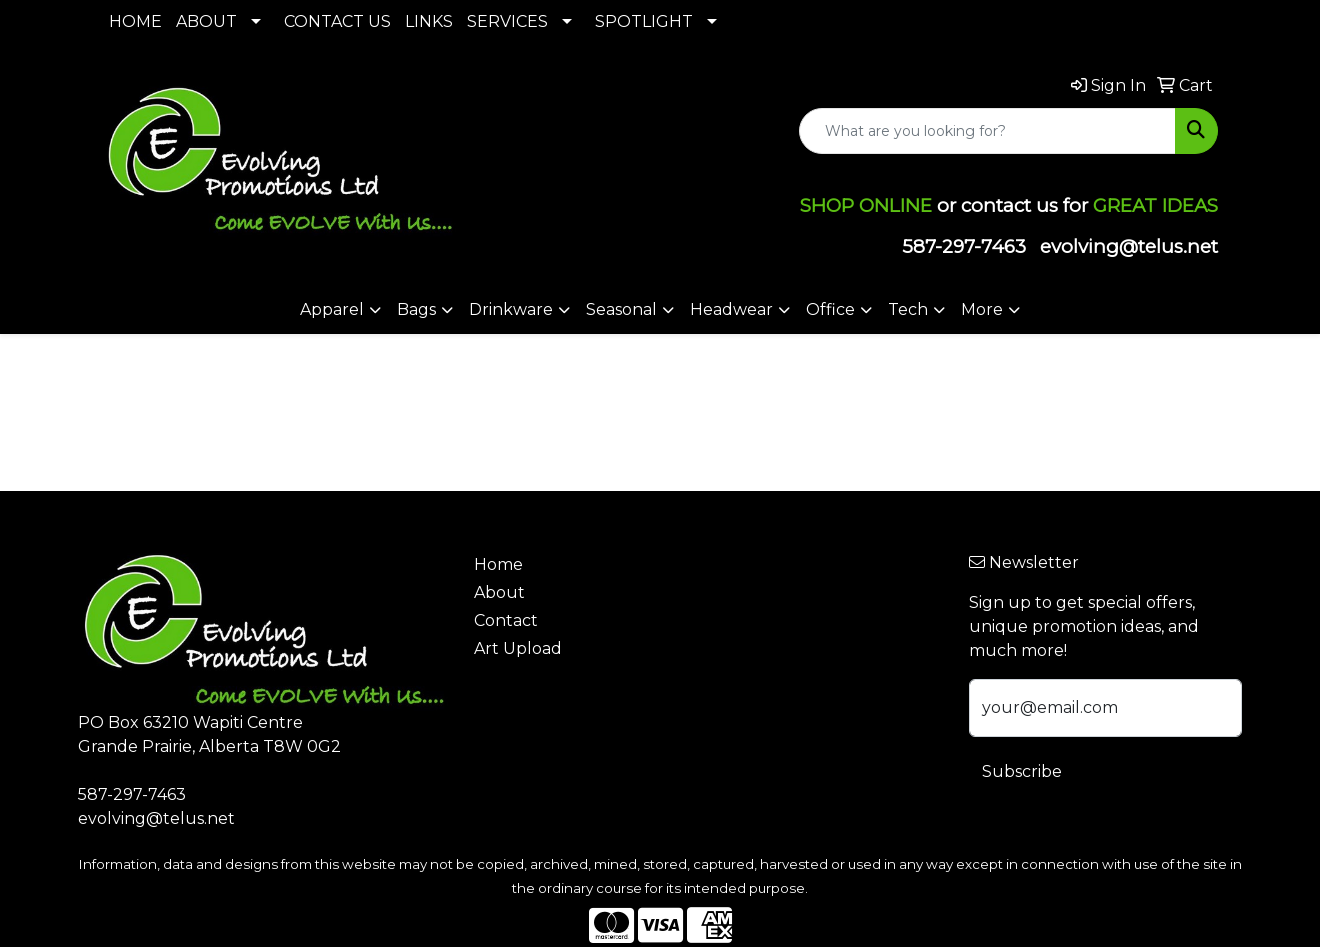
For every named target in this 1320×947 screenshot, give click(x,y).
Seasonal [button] (621, 309)
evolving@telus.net (1129, 246)
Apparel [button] (332, 309)
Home (498, 564)
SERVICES (507, 21)
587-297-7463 (964, 246)
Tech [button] (908, 309)
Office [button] (830, 309)
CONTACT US (337, 21)
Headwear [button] (731, 309)
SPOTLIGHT (644, 21)
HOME (135, 21)
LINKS (429, 21)
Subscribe (1022, 771)
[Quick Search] (987, 131)
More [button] (982, 309)
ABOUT (206, 21)
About (499, 592)
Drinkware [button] (511, 309)
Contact (506, 620)
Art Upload (518, 648)
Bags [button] (416, 309)
